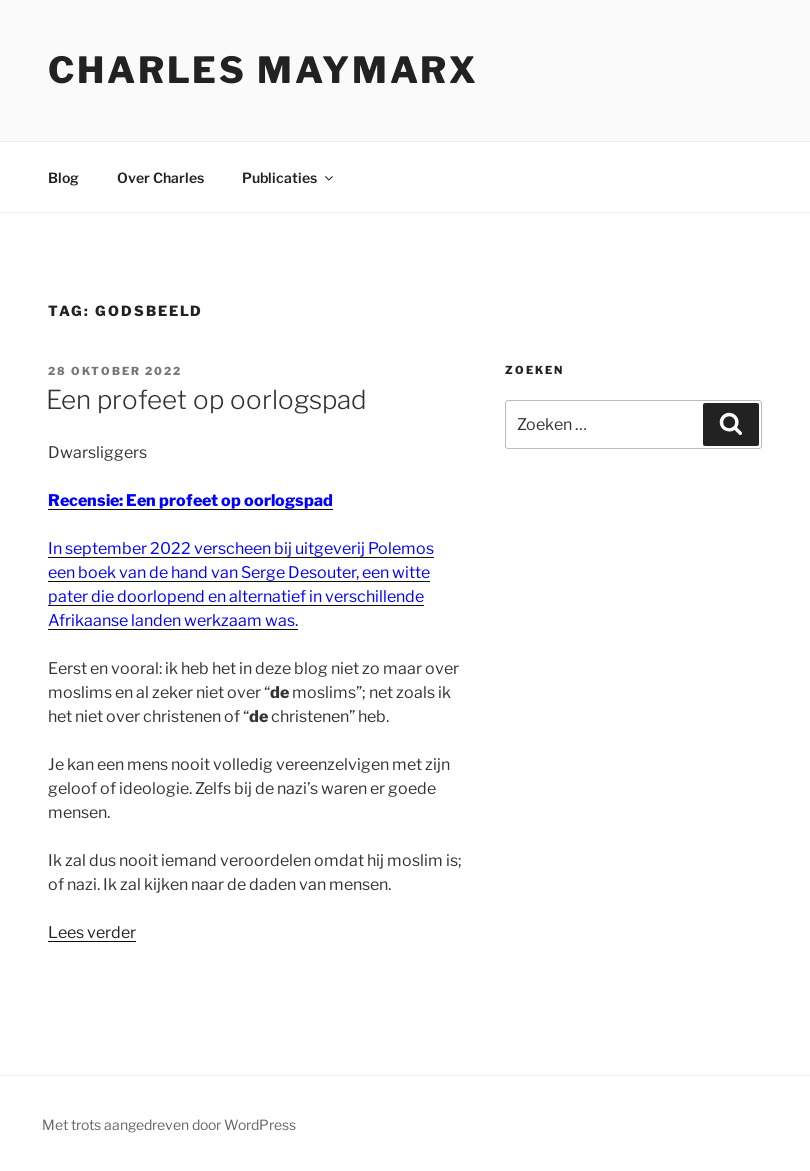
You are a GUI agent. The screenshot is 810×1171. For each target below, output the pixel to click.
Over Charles (160, 177)
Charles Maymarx (263, 70)
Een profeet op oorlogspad (206, 399)
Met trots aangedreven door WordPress (169, 1124)
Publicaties (289, 177)
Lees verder (92, 932)
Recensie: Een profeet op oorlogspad (190, 500)
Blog (63, 177)
